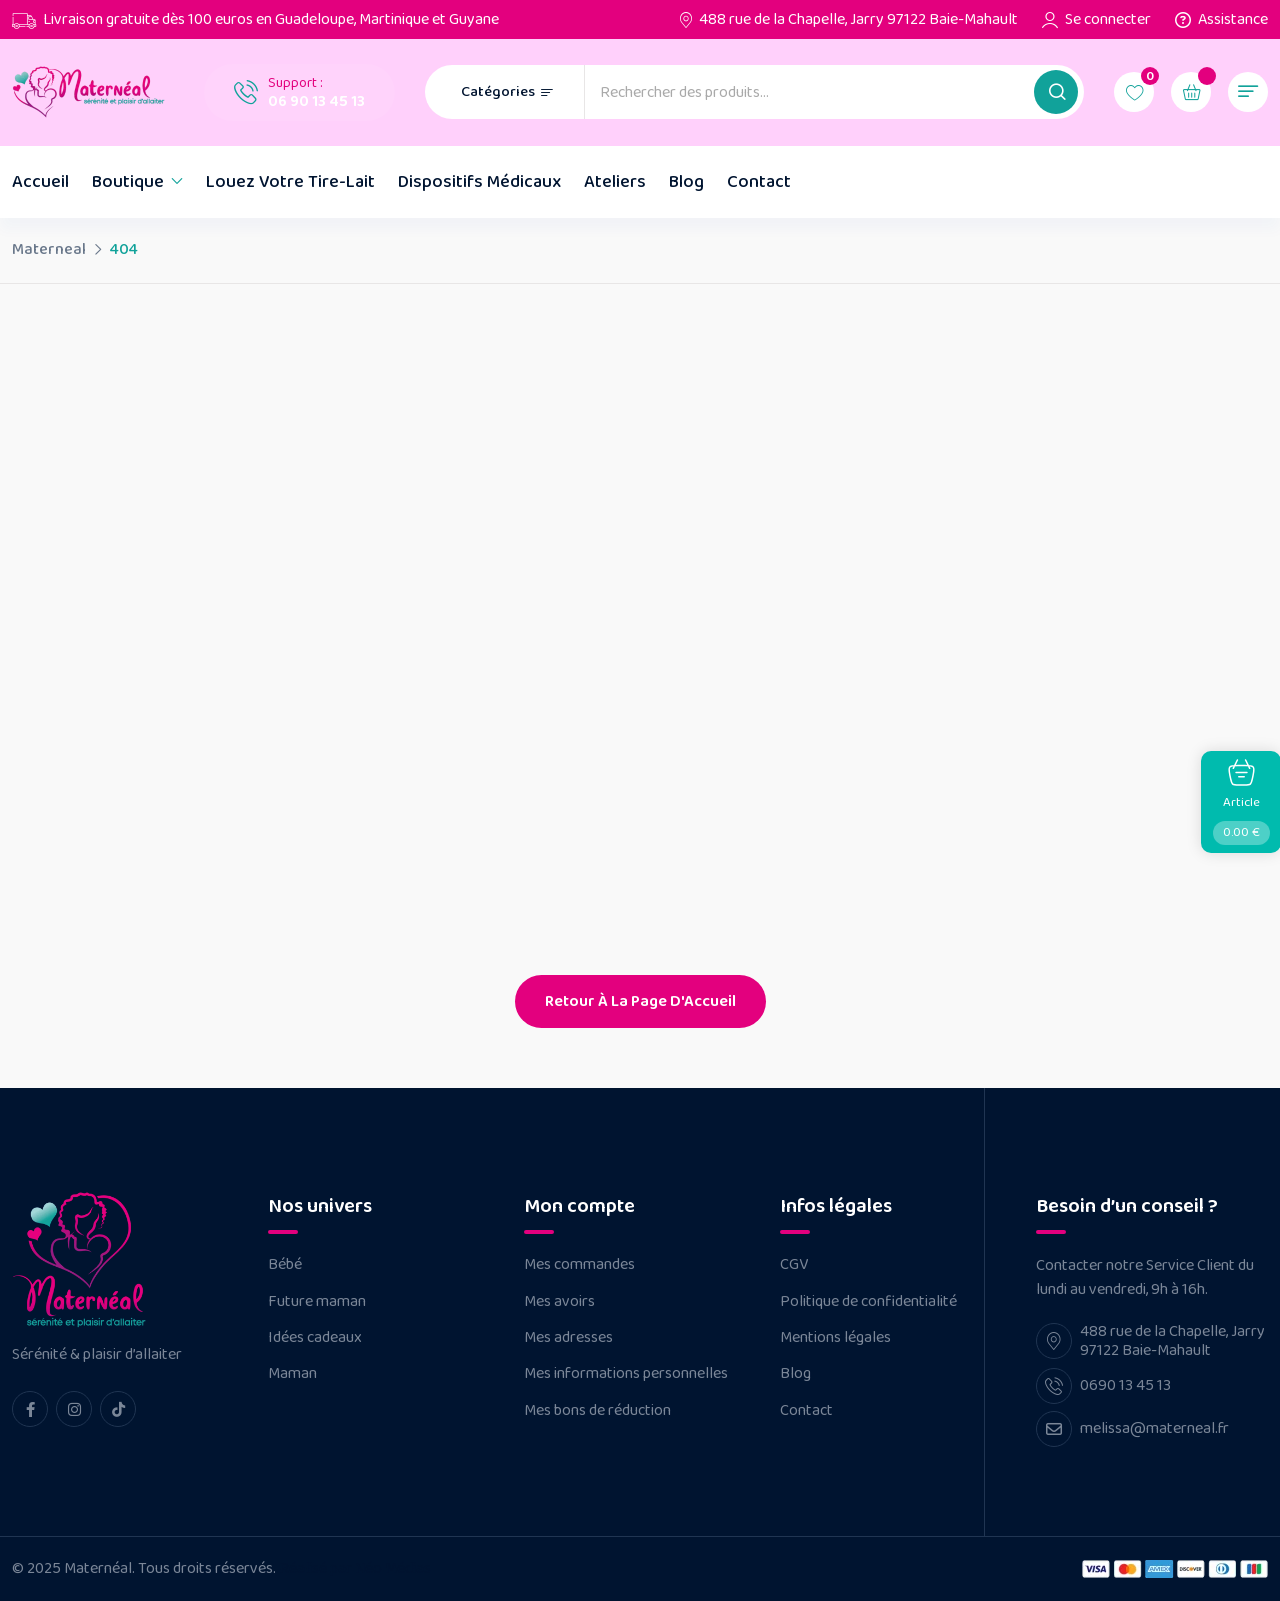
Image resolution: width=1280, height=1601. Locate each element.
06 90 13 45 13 (316, 101)
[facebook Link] (30, 1409)
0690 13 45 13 (1125, 1385)
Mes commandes (579, 1265)
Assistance (1233, 20)
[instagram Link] (74, 1409)
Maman (292, 1374)
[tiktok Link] (118, 1409)
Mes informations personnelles (626, 1374)
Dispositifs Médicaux (479, 182)
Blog (686, 182)
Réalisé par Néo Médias (355, 1568)
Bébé (285, 1265)
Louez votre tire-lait (290, 182)
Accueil (40, 182)
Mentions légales (835, 1338)
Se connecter (1108, 20)
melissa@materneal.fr (1154, 1428)
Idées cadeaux (315, 1338)
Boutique (128, 182)
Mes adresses (568, 1338)
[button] (1056, 92)
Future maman (317, 1302)
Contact (759, 182)
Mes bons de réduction (597, 1411)
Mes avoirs (559, 1302)
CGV (794, 1265)
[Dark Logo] (93, 92)
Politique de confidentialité (868, 1302)
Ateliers (615, 182)
